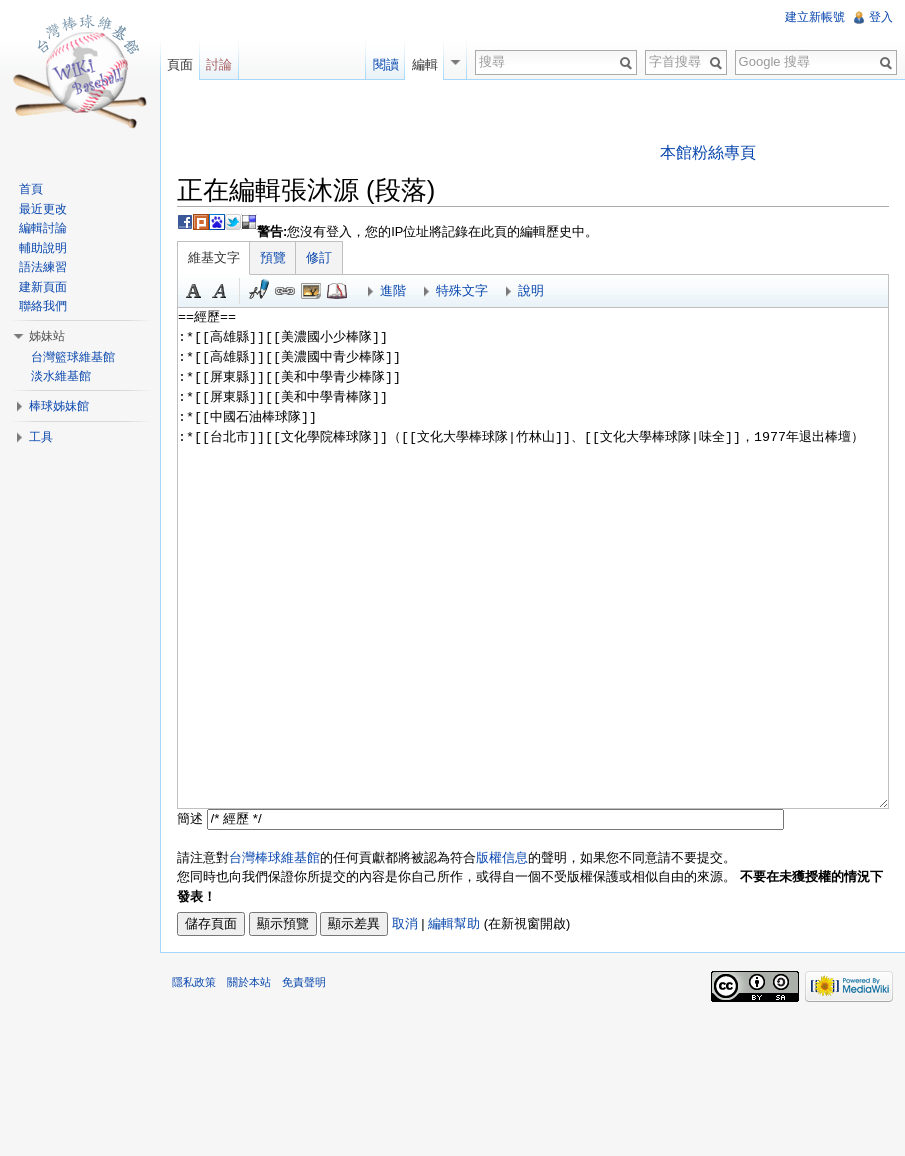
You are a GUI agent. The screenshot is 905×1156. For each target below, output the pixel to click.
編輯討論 (43, 228)
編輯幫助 (454, 923)
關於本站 (249, 982)
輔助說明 (43, 248)
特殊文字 (462, 290)
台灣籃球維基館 (73, 357)
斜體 (220, 291)
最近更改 (43, 209)
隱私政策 (194, 982)
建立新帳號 (815, 17)
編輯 (425, 64)
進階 (393, 290)
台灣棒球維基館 (274, 857)
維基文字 (214, 257)
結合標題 (311, 291)
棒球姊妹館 (59, 406)
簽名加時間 (259, 291)
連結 (285, 291)
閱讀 (386, 64)
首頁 (31, 189)
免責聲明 (304, 982)
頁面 (180, 64)
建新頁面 (43, 287)
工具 (41, 437)
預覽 (273, 257)
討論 (219, 64)
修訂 (319, 257)
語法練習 (43, 267)
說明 (531, 290)
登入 (881, 17)
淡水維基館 (61, 376)
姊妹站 (47, 336)
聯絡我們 (43, 306)
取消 (405, 923)
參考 (337, 291)
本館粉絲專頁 (708, 152)
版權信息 (502, 857)
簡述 (190, 818)
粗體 (194, 291)
